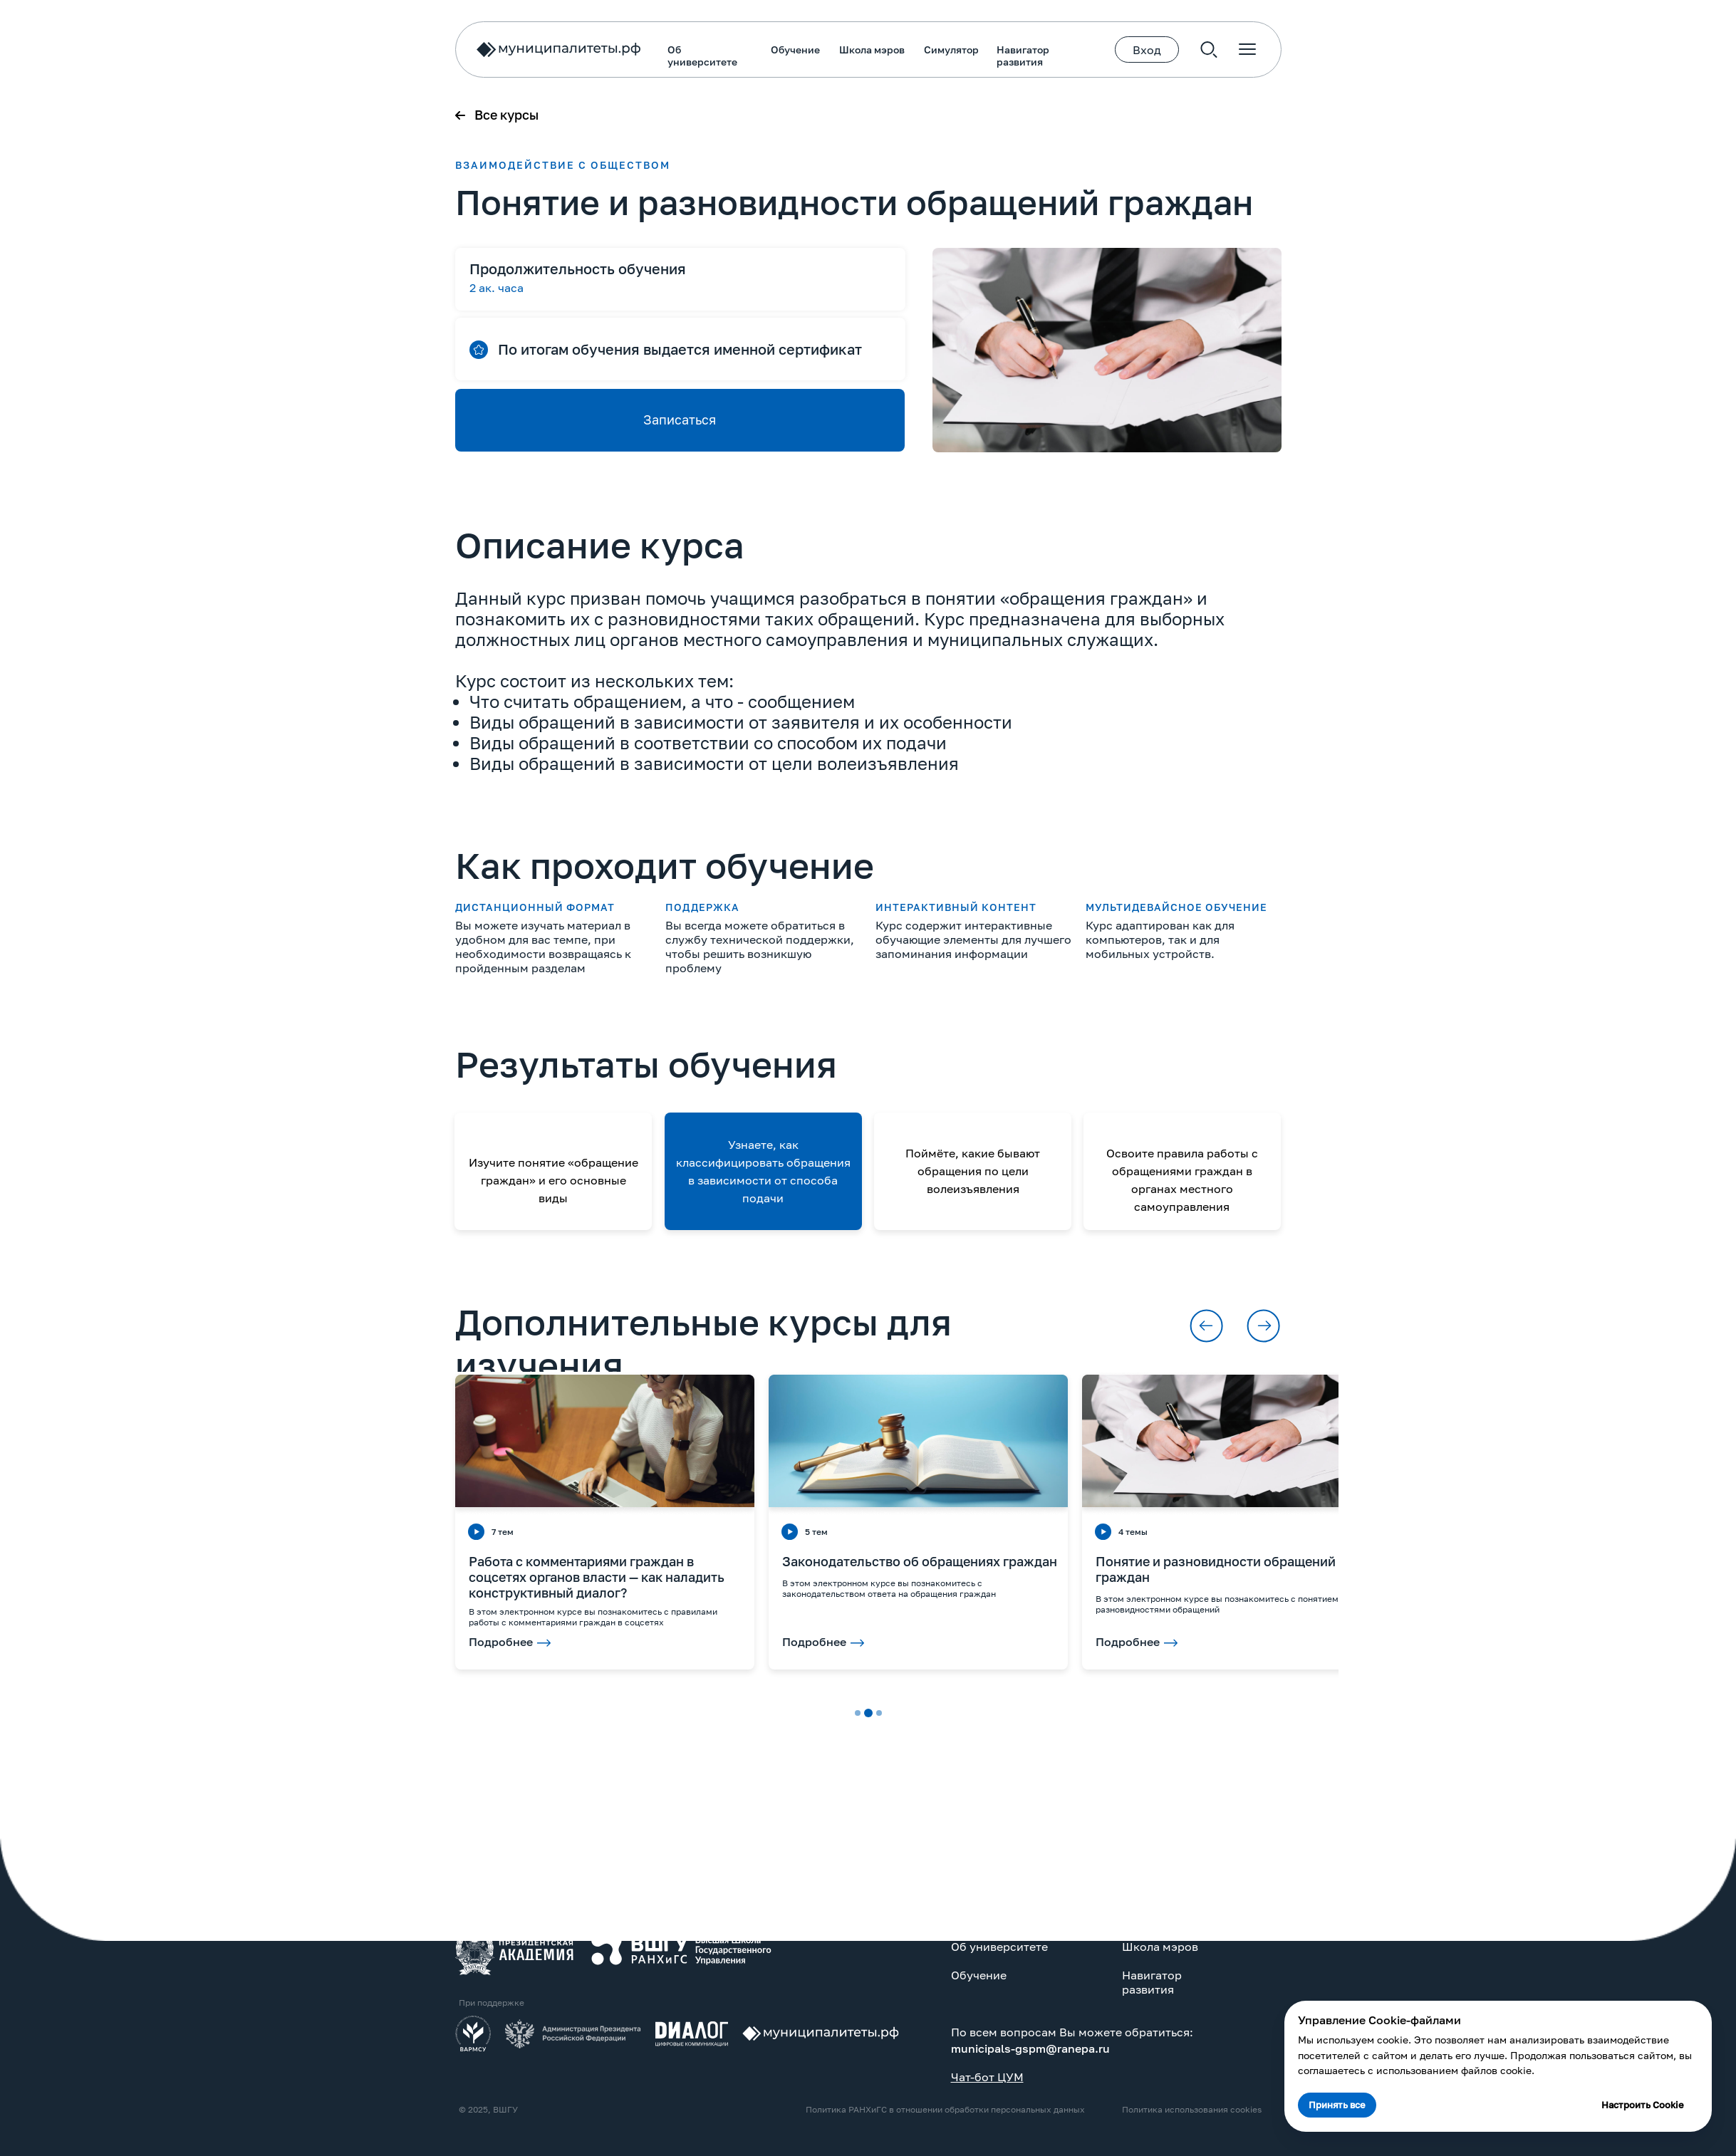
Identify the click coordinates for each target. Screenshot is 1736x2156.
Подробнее (772, 1642)
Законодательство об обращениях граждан (564, 1561)
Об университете (347, 55)
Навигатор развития (667, 55)
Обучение (439, 49)
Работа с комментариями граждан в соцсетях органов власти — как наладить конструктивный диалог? (241, 1576)
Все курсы (151, 115)
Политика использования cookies (836, 2109)
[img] (159, 1949)
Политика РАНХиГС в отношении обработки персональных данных (589, 2109)
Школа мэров (516, 49)
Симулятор (595, 49)
